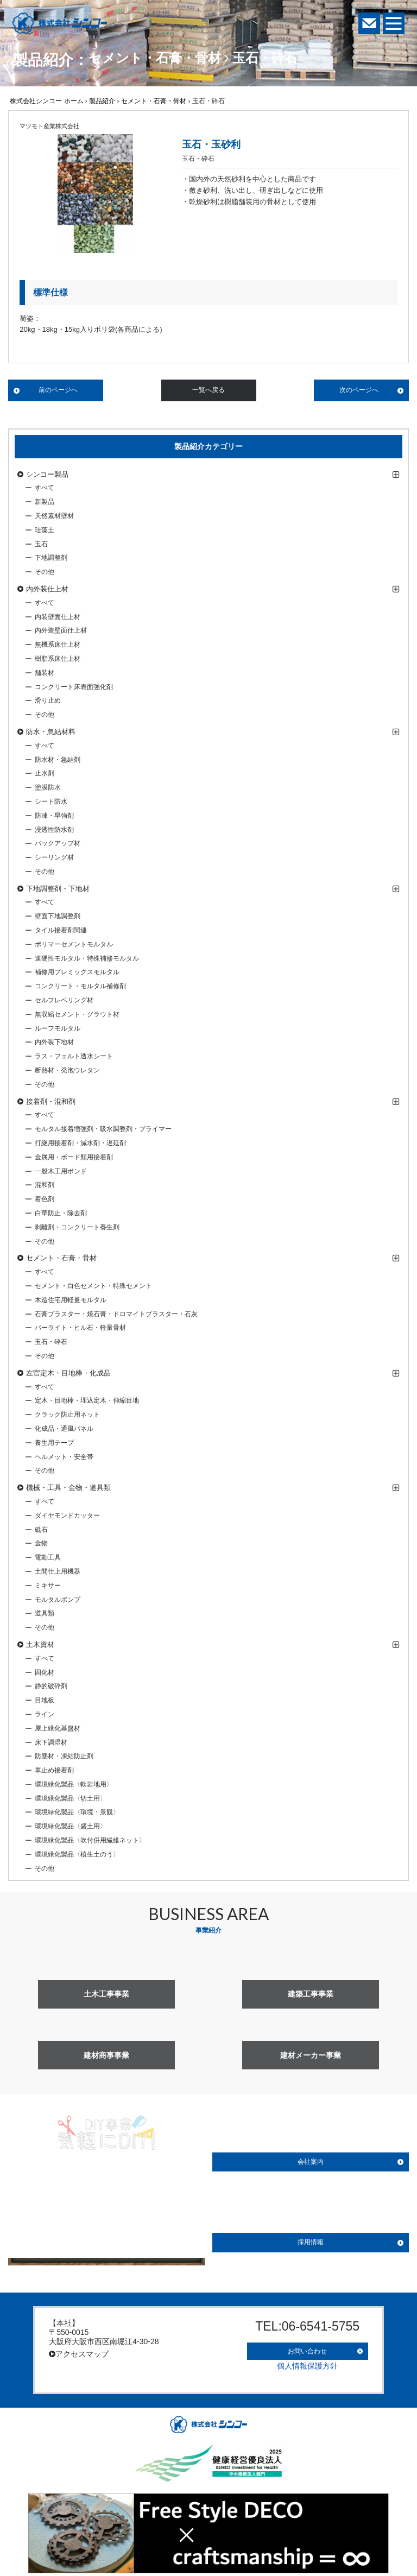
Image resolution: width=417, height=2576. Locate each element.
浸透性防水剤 (54, 830)
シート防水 (51, 801)
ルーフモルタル (57, 1028)
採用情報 (311, 2242)
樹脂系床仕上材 (57, 658)
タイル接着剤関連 (61, 930)
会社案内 (311, 2161)
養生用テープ (54, 1443)
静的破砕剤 (51, 1686)
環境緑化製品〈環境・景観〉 (77, 1812)
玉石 (41, 544)
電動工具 (48, 1557)
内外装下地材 (54, 1042)
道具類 (44, 1613)
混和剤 (44, 1185)
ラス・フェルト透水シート (74, 1056)
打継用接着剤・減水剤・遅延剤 (80, 1143)
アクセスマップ (79, 2354)
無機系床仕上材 (57, 644)
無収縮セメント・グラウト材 (77, 1014)
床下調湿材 (51, 1742)
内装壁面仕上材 (57, 617)
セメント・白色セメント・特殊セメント (93, 1286)
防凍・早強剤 (54, 815)
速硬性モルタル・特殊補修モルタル (87, 958)
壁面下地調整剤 (57, 916)
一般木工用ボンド (61, 1171)
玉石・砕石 (51, 1342)
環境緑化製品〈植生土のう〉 (77, 1854)
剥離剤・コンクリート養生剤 (77, 1227)
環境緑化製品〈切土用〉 (70, 1798)
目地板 (44, 1700)
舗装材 (44, 673)
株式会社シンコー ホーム (46, 101)
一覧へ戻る (208, 390)
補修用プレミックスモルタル (77, 972)
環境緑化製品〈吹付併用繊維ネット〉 (90, 1840)
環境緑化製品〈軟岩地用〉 (74, 1784)
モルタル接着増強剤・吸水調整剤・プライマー (103, 1129)
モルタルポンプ (57, 1599)
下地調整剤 (51, 557)
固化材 (44, 1672)
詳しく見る (106, 2243)
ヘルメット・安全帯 (64, 1457)
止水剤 (44, 773)
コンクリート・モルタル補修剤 (80, 986)
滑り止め (48, 700)
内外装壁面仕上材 (61, 630)
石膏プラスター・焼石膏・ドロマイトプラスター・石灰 (116, 1314)
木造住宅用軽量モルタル (70, 1300)
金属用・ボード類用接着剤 (74, 1157)
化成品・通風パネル (64, 1428)
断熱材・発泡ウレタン (67, 1070)
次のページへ (358, 390)
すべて (44, 487)
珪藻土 (44, 530)
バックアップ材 (57, 843)
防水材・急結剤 (57, 759)
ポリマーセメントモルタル (74, 944)
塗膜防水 (48, 787)
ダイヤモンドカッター (67, 1515)
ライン (44, 1714)
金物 (41, 1543)
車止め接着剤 (54, 1770)
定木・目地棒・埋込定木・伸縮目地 (87, 1400)
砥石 (41, 1529)
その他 (44, 572)
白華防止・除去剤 (61, 1213)
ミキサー (48, 1585)
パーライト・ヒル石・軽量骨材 (80, 1327)
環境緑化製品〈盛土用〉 (70, 1826)
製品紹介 (102, 101)
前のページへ (58, 390)
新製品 (44, 502)
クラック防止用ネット (67, 1414)
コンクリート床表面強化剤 (74, 687)
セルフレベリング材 (64, 1000)
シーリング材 (54, 857)
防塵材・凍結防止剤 (64, 1756)
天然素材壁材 (54, 516)
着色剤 (44, 1199)
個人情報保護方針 (307, 2360)
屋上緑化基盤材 (57, 1728)
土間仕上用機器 (57, 1571)
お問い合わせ (307, 2347)
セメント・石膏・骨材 (153, 101)
